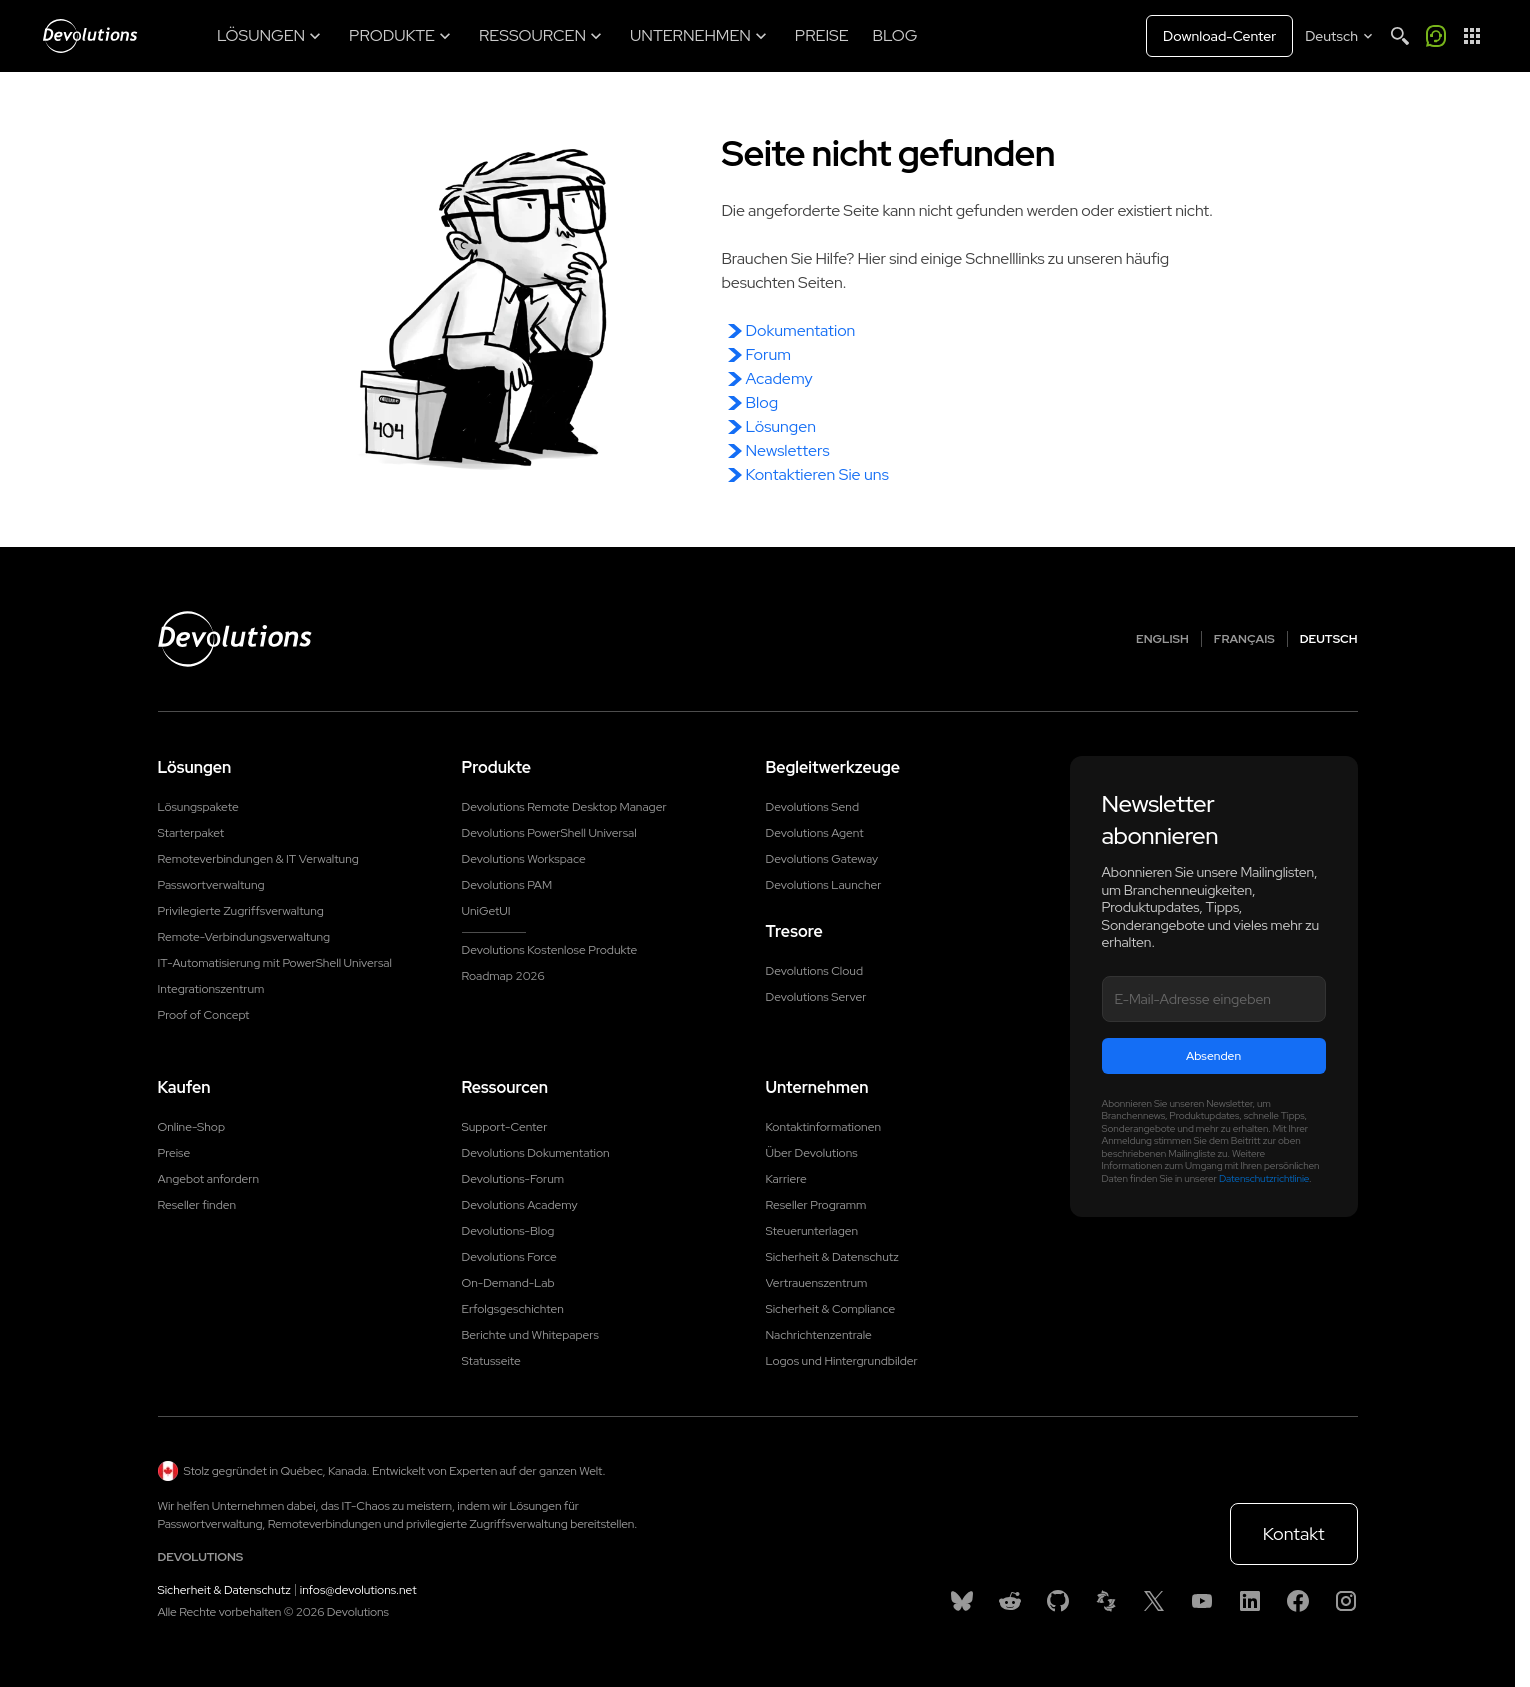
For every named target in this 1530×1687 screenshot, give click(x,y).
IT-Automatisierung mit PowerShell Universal (275, 963)
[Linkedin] (1250, 1601)
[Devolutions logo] (235, 639)
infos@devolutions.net (358, 1590)
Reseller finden (197, 1205)
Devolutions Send (812, 807)
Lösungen (781, 426)
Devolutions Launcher (824, 885)
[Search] (1400, 36)
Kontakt (1294, 1533)
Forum (768, 354)
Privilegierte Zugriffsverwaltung (241, 911)
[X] (1154, 1601)
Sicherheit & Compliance (831, 1309)
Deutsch (1329, 639)
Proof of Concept (204, 1015)
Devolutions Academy (520, 1205)
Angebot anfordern (208, 1179)
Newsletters (788, 450)
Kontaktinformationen (824, 1127)
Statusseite (491, 1361)
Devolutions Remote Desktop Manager (564, 807)
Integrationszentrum (211, 989)
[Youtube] (1202, 1601)
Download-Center (1219, 36)
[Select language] (1340, 36)
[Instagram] (1346, 1601)
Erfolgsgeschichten (513, 1309)
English (1162, 639)
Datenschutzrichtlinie (1264, 1178)
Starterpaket (191, 833)
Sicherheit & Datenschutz (832, 1257)
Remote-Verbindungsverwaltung (244, 937)
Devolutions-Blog (508, 1231)
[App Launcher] (1472, 36)
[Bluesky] (962, 1601)
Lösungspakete (198, 807)
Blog (762, 402)
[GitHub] (1058, 1601)
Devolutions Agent (815, 833)
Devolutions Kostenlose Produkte (550, 950)
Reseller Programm (816, 1205)
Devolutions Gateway (822, 859)
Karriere (786, 1179)
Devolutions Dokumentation (536, 1153)
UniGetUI (486, 911)
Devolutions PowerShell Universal (549, 833)
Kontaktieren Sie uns (817, 474)
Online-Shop (192, 1127)
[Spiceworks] (1106, 1601)
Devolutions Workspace (524, 859)
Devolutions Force (509, 1257)
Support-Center (505, 1127)
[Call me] (1436, 36)
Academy (779, 378)
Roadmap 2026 (503, 976)
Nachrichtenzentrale (819, 1335)
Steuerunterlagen (812, 1231)
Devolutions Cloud (815, 971)
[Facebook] (1298, 1601)
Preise (174, 1153)
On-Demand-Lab (508, 1283)
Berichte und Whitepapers (530, 1335)
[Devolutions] (90, 36)
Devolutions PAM (507, 885)
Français (1244, 639)
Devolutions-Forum (513, 1179)
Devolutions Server (816, 997)
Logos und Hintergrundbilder (842, 1361)
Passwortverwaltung (211, 885)
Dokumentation (801, 330)
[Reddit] (1010, 1601)
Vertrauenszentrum (817, 1283)
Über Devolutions (812, 1153)
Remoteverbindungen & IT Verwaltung (258, 859)
